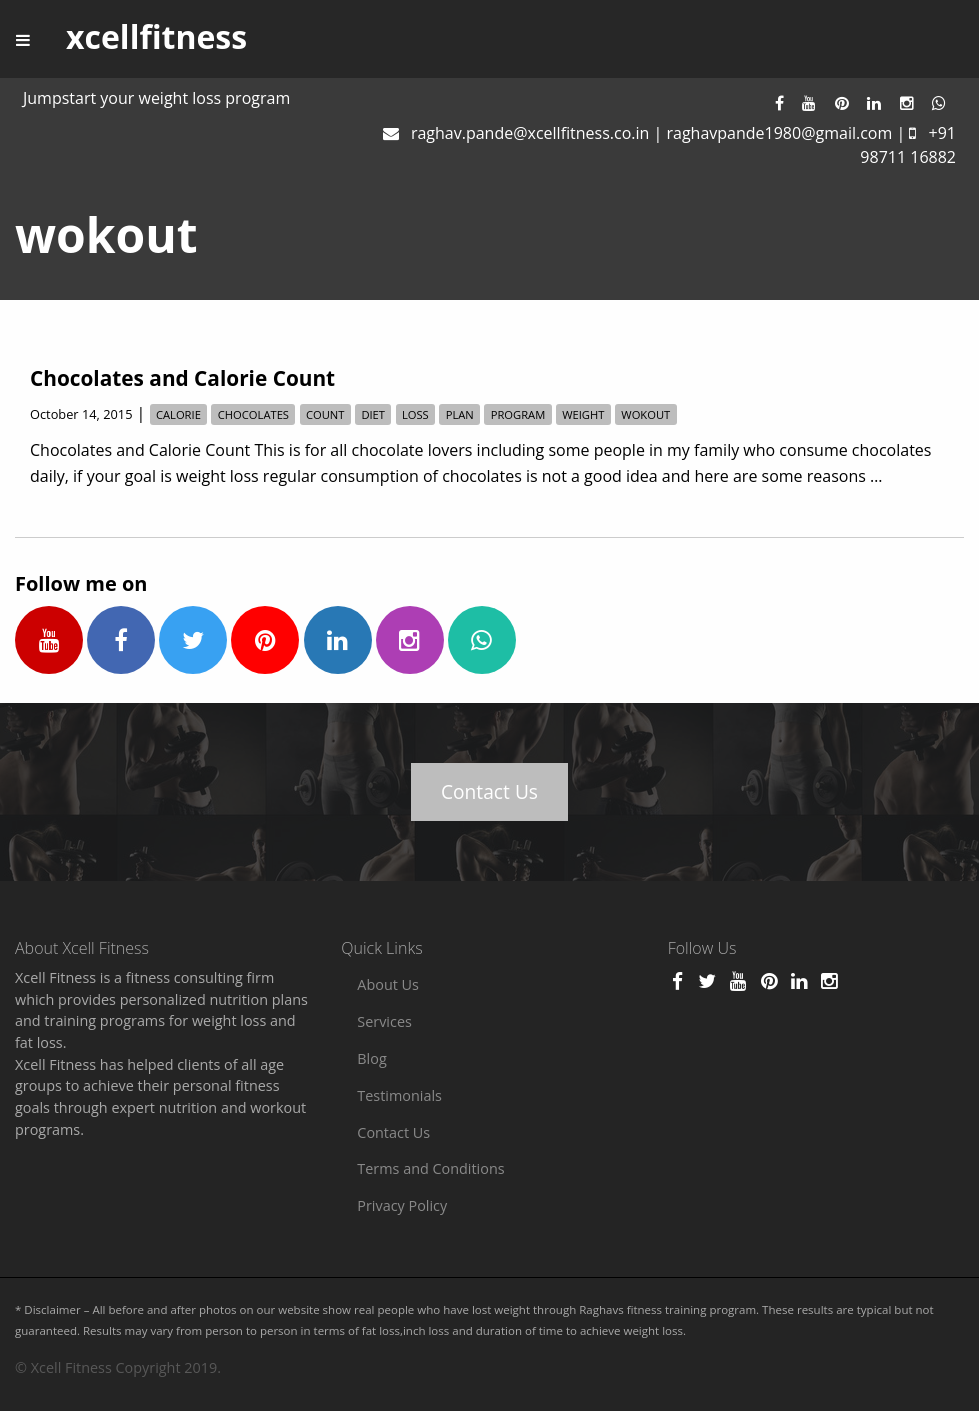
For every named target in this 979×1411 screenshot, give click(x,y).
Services (384, 1021)
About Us (388, 984)
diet (373, 414)
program (518, 414)
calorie (178, 414)
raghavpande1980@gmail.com (779, 133)
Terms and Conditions (430, 1168)
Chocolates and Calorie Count (182, 378)
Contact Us (489, 791)
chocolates (253, 414)
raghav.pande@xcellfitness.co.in (530, 133)
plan (460, 414)
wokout (645, 414)
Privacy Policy (402, 1205)
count (325, 414)
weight (583, 414)
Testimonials (399, 1095)
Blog (371, 1058)
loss (415, 414)
